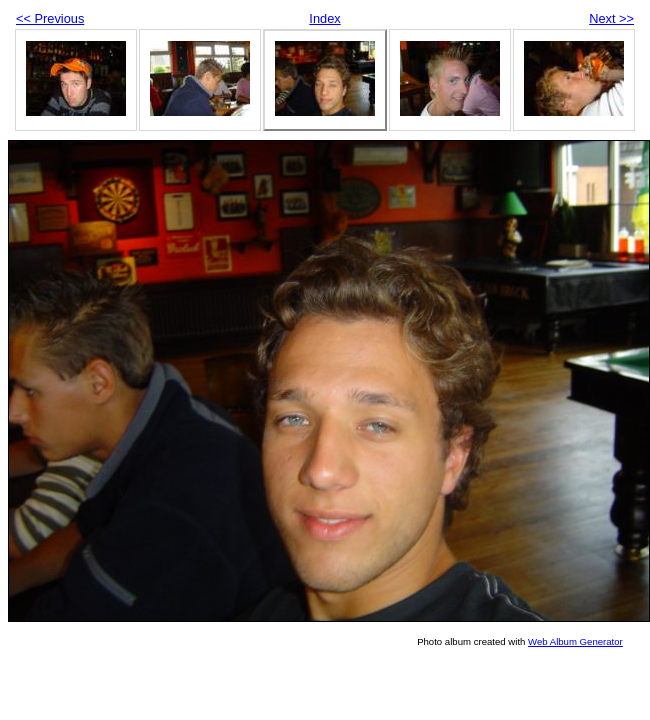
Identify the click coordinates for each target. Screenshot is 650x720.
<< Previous (50, 18)
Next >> (611, 18)
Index (324, 18)
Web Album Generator (575, 641)
